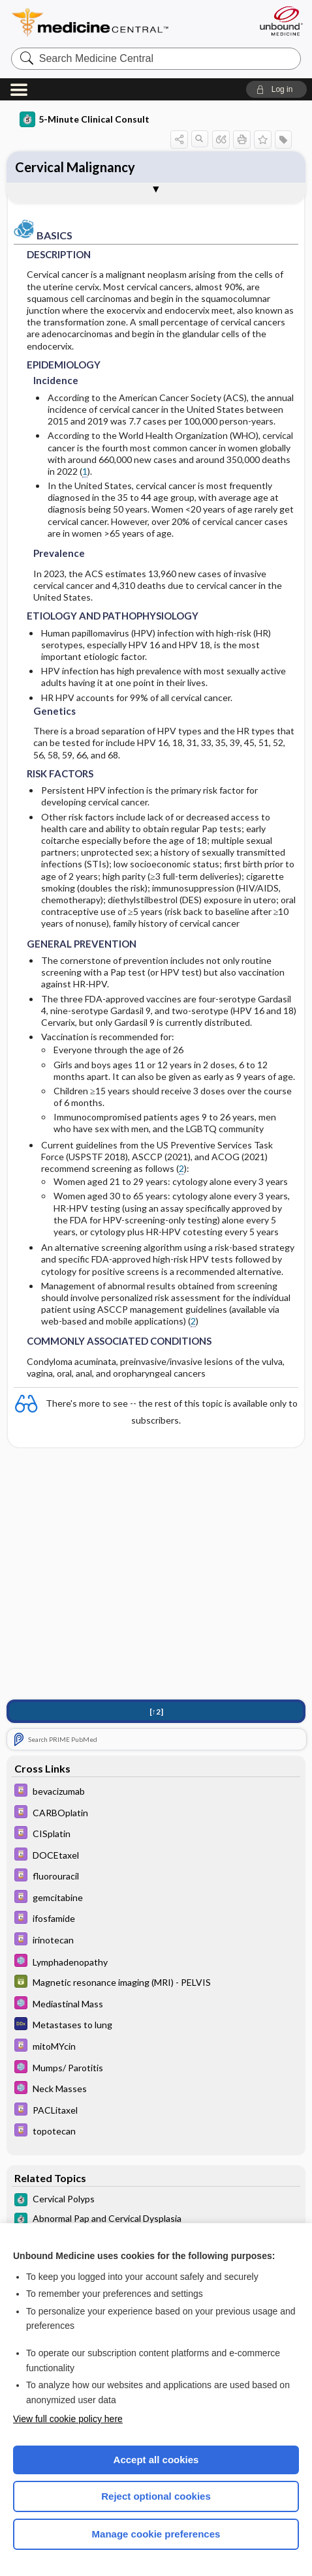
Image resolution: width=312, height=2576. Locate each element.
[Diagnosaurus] (156, 2025)
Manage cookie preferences (156, 2533)
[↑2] (156, 1711)
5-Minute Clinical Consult (84, 119)
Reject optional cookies (156, 2496)
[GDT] (156, 1983)
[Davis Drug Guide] (156, 1792)
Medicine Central (114, 22)
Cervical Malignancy (75, 167)
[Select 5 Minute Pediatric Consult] (156, 1962)
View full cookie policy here (68, 2419)
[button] (276, 89)
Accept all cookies (156, 2459)
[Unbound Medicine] (280, 21)
